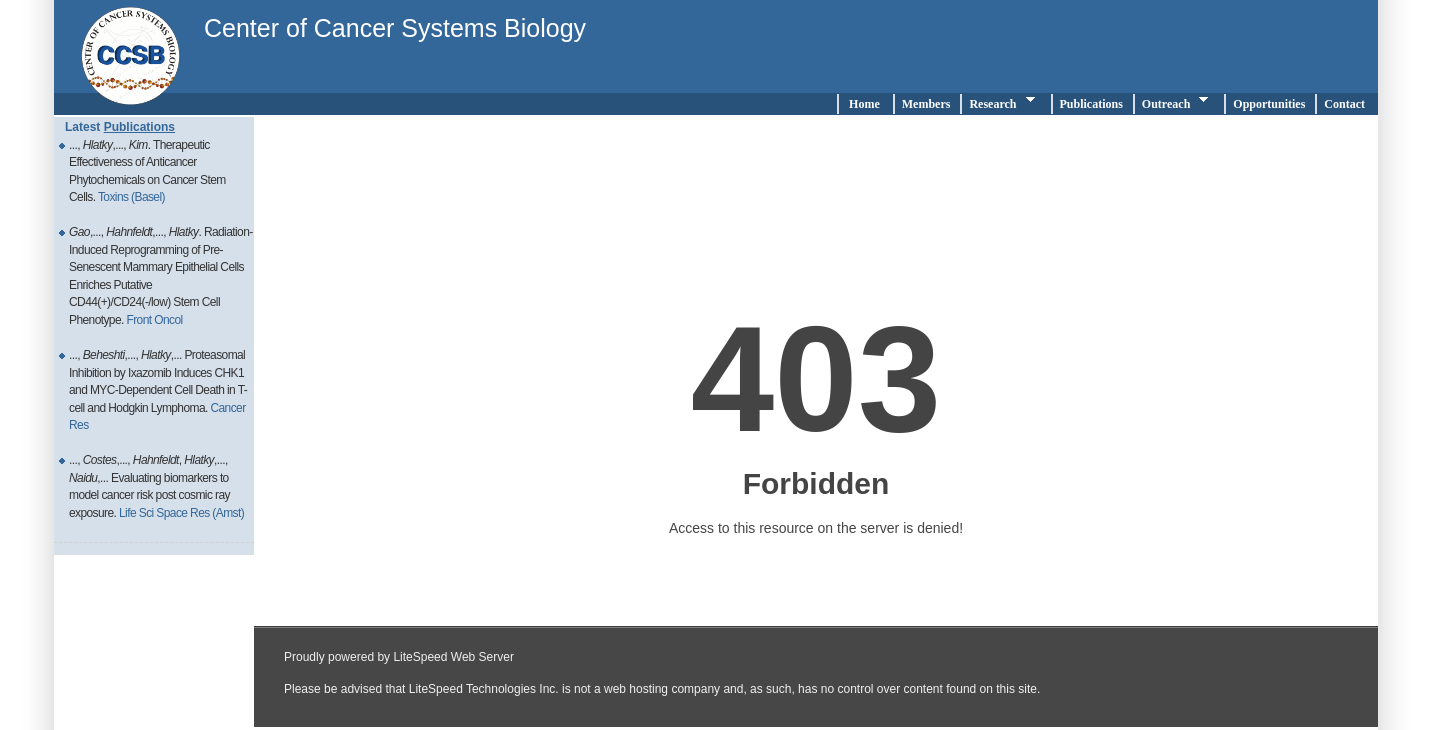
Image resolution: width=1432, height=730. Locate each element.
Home (864, 104)
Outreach (1178, 102)
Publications (1091, 104)
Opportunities (1269, 104)
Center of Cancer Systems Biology (395, 28)
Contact (1347, 104)
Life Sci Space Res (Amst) (181, 513)
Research (1004, 102)
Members (926, 104)
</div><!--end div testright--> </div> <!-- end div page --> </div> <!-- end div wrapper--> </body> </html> (816, 422)
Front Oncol (154, 320)
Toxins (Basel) (131, 197)
